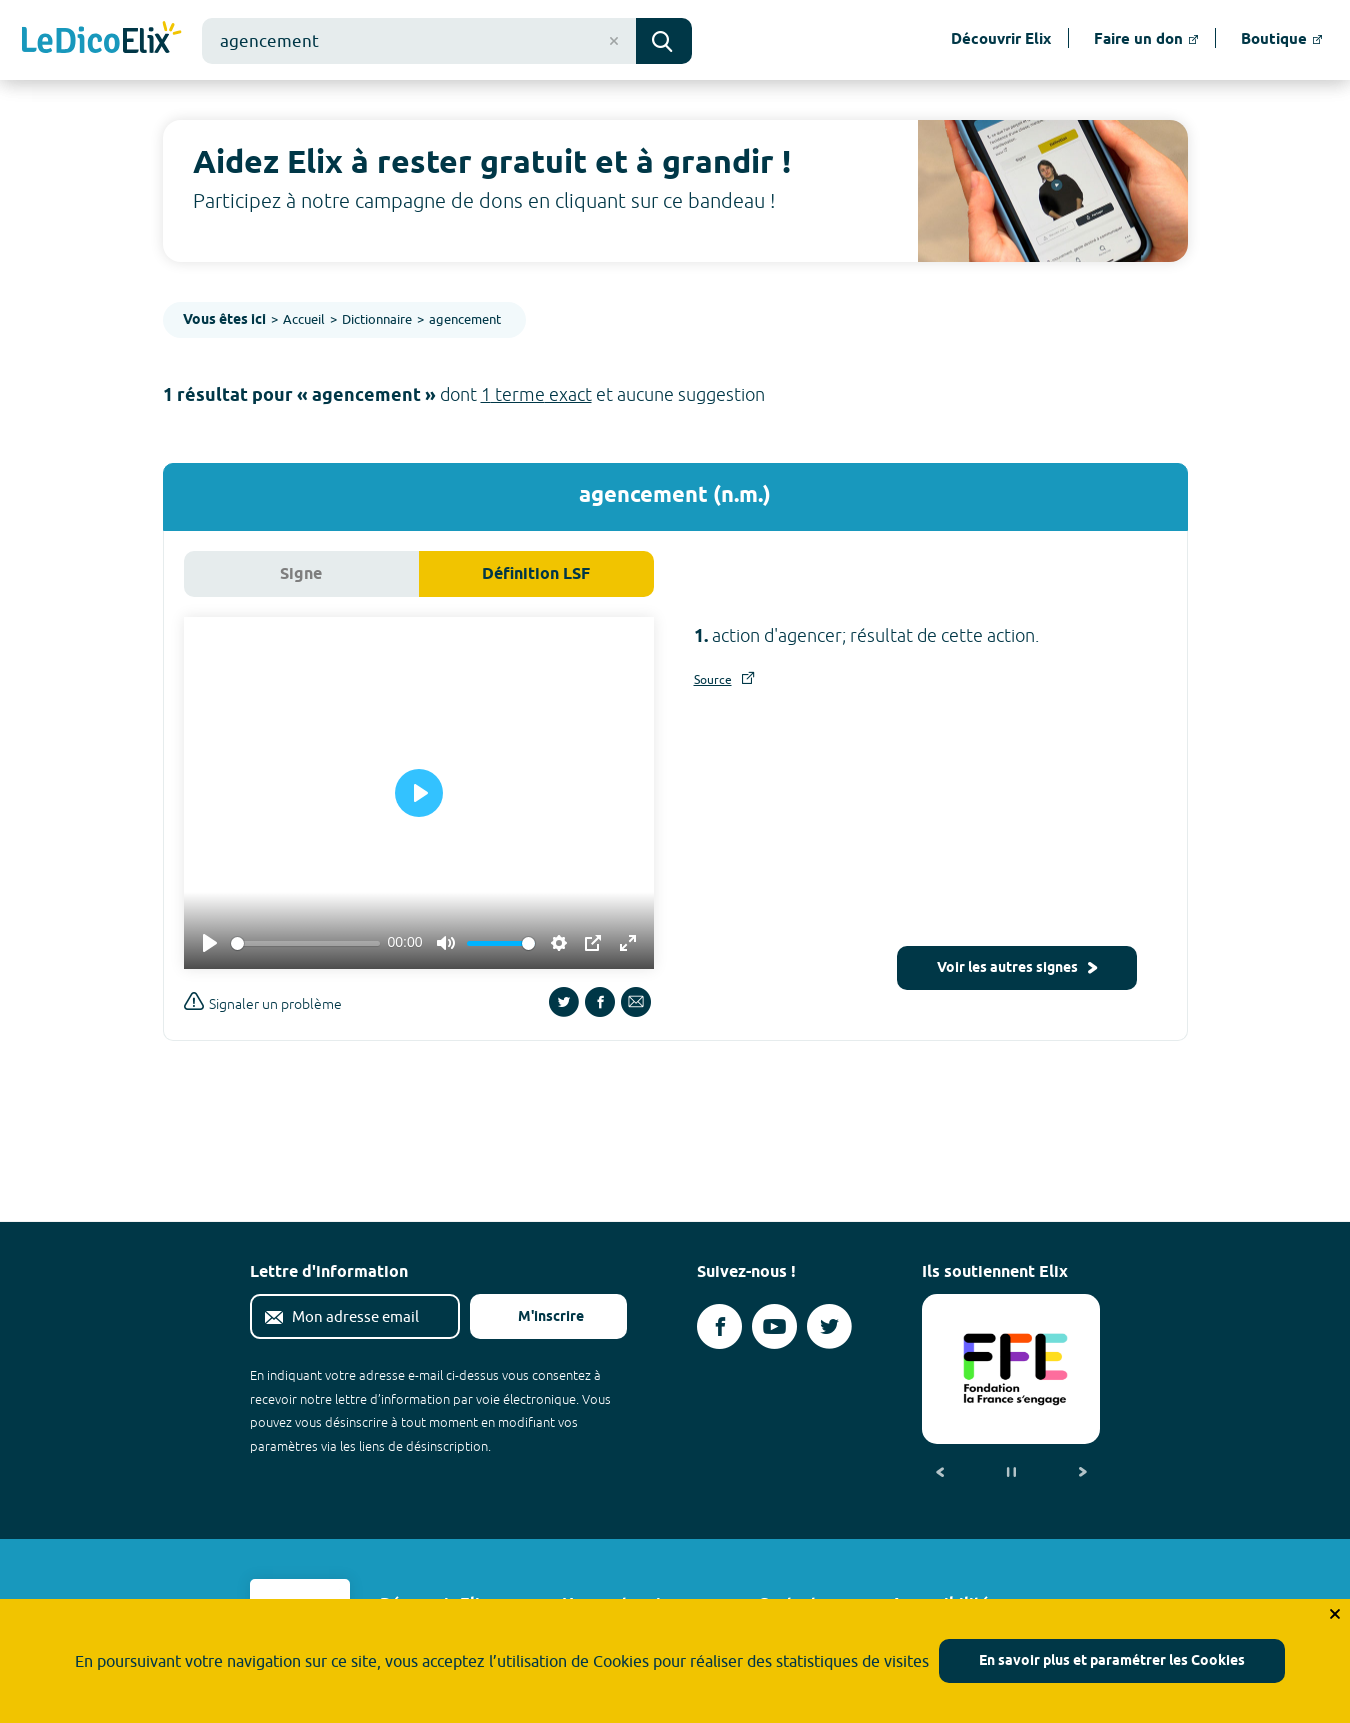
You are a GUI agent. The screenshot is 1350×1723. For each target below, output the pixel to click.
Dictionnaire (377, 319)
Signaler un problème (263, 1001)
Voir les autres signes (1017, 968)
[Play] (210, 943)
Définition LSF (536, 574)
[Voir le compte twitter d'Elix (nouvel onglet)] (829, 1326)
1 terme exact (536, 394)
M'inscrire (535, 1317)
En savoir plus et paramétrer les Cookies (1112, 1661)
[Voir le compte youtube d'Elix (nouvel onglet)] (774, 1326)
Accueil (304, 319)
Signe (301, 574)
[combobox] (419, 41)
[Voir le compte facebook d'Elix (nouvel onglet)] (719, 1326)
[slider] (305, 943)
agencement (465, 319)
